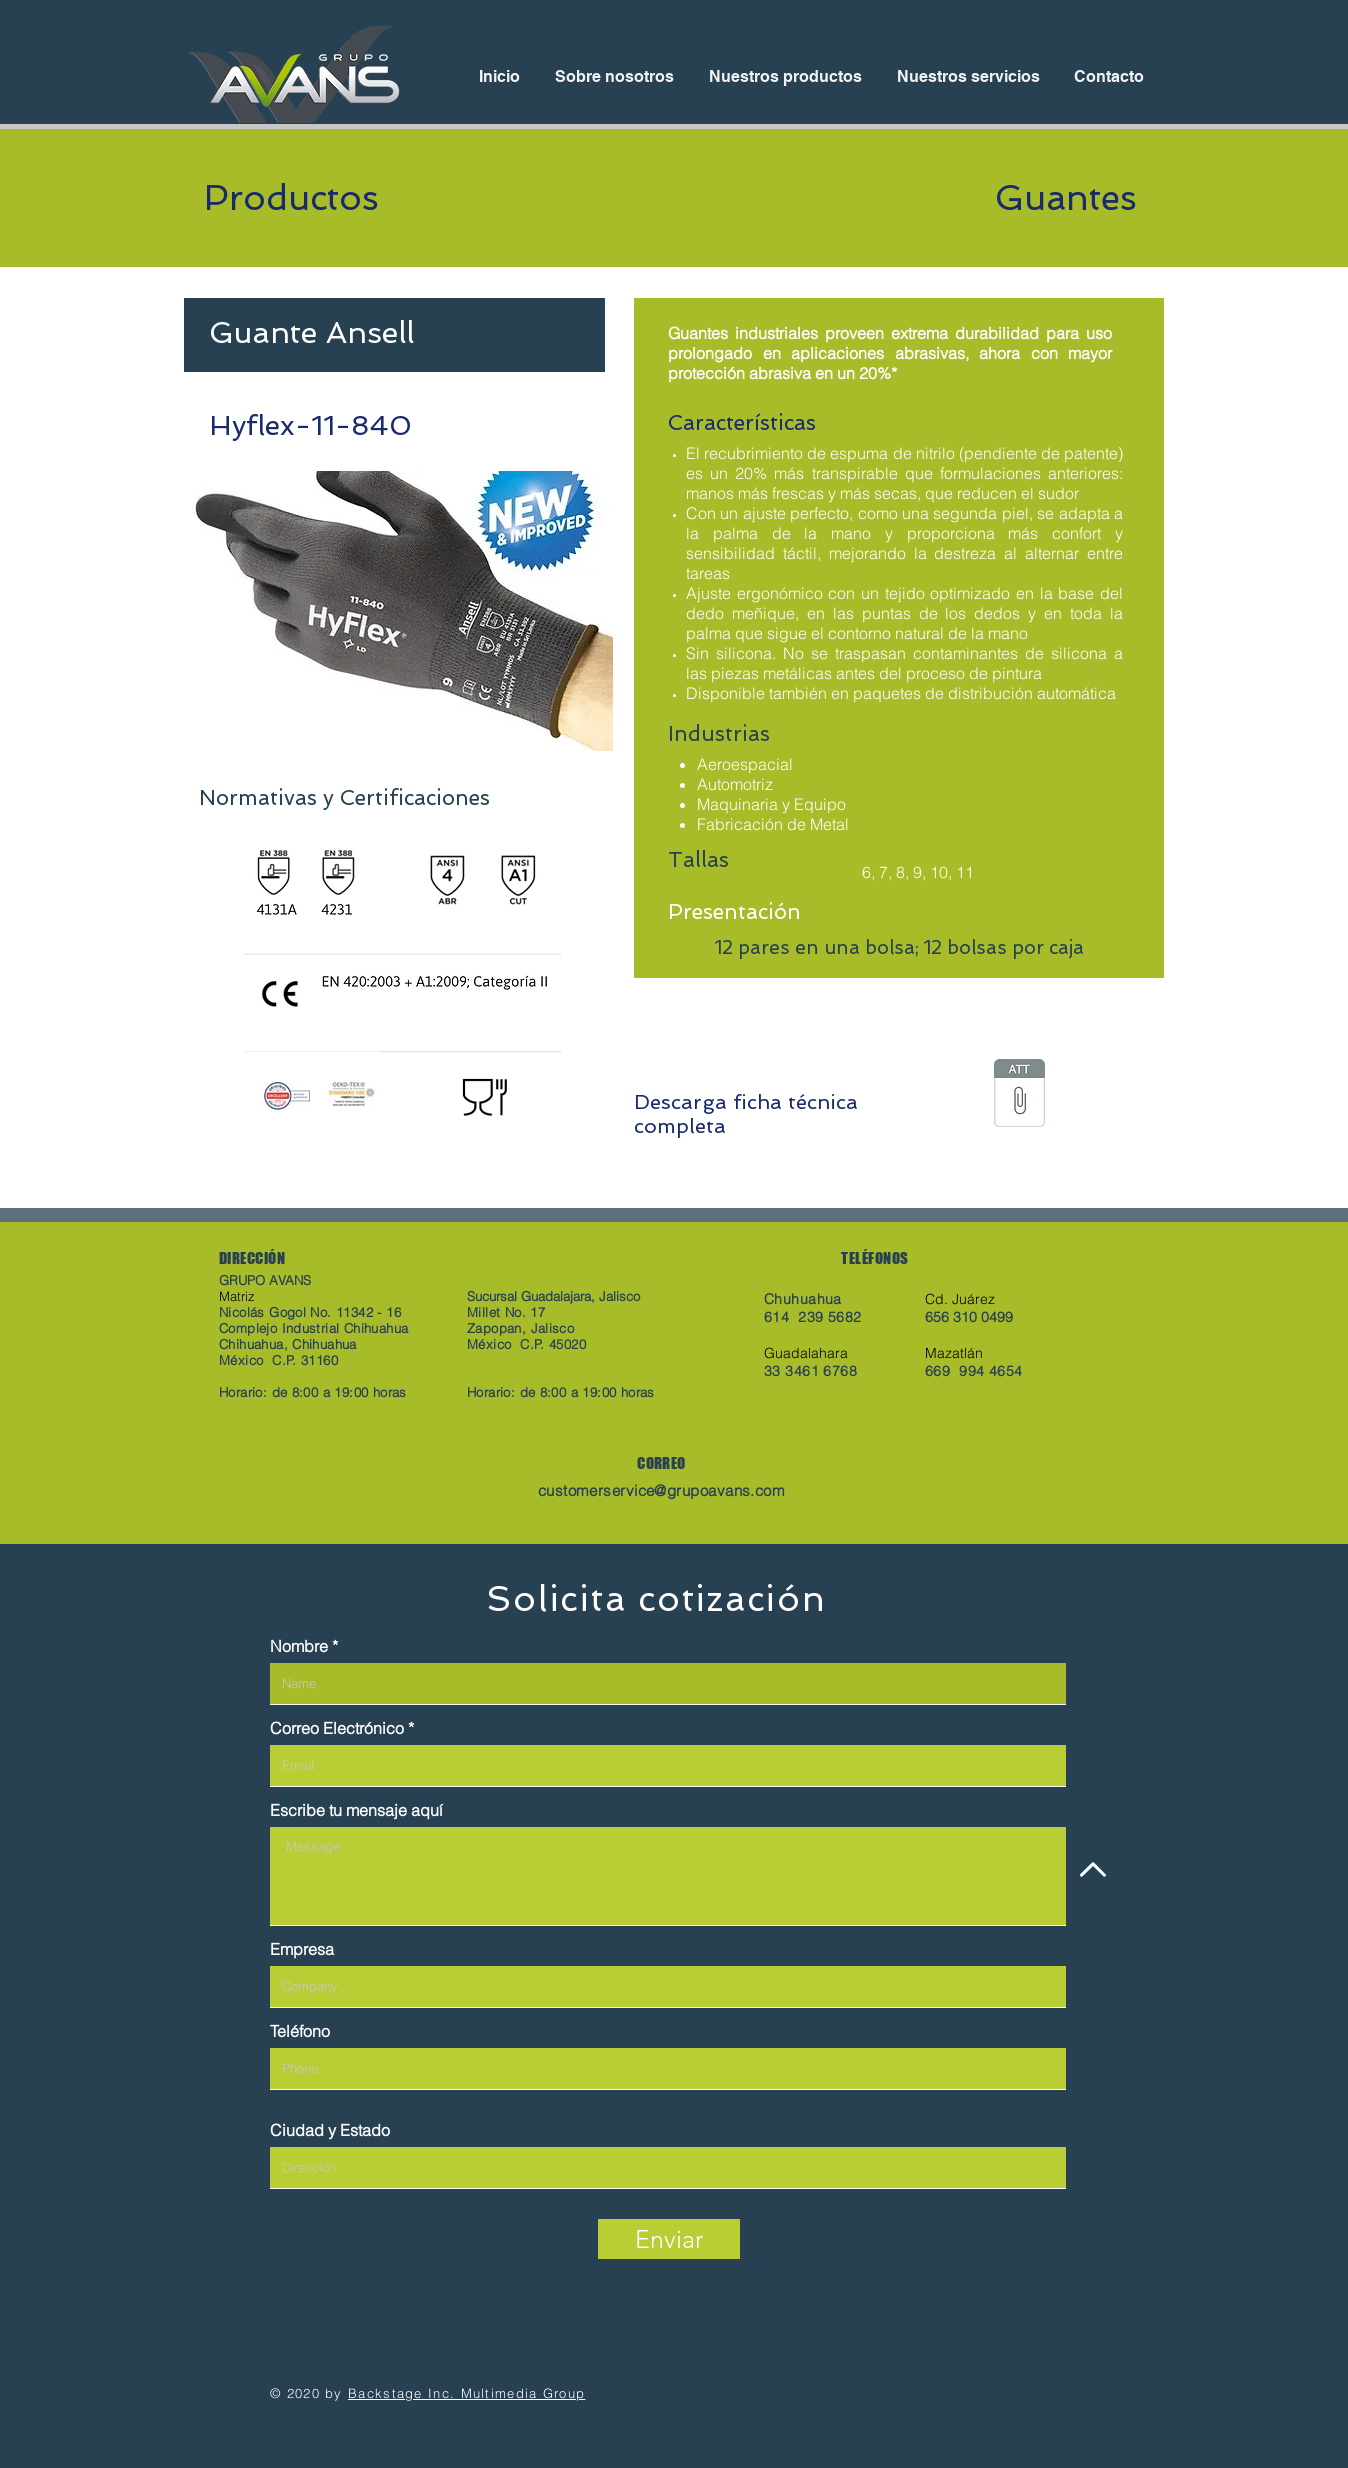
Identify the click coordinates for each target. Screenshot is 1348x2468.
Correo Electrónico (337, 1728)
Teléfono (300, 2031)
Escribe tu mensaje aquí (356, 1810)
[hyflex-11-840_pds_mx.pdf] (1019, 1095)
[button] (398, 611)
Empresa (302, 1949)
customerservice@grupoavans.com (662, 1490)
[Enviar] (669, 2239)
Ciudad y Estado (330, 2130)
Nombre (299, 1646)
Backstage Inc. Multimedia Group (466, 2393)
